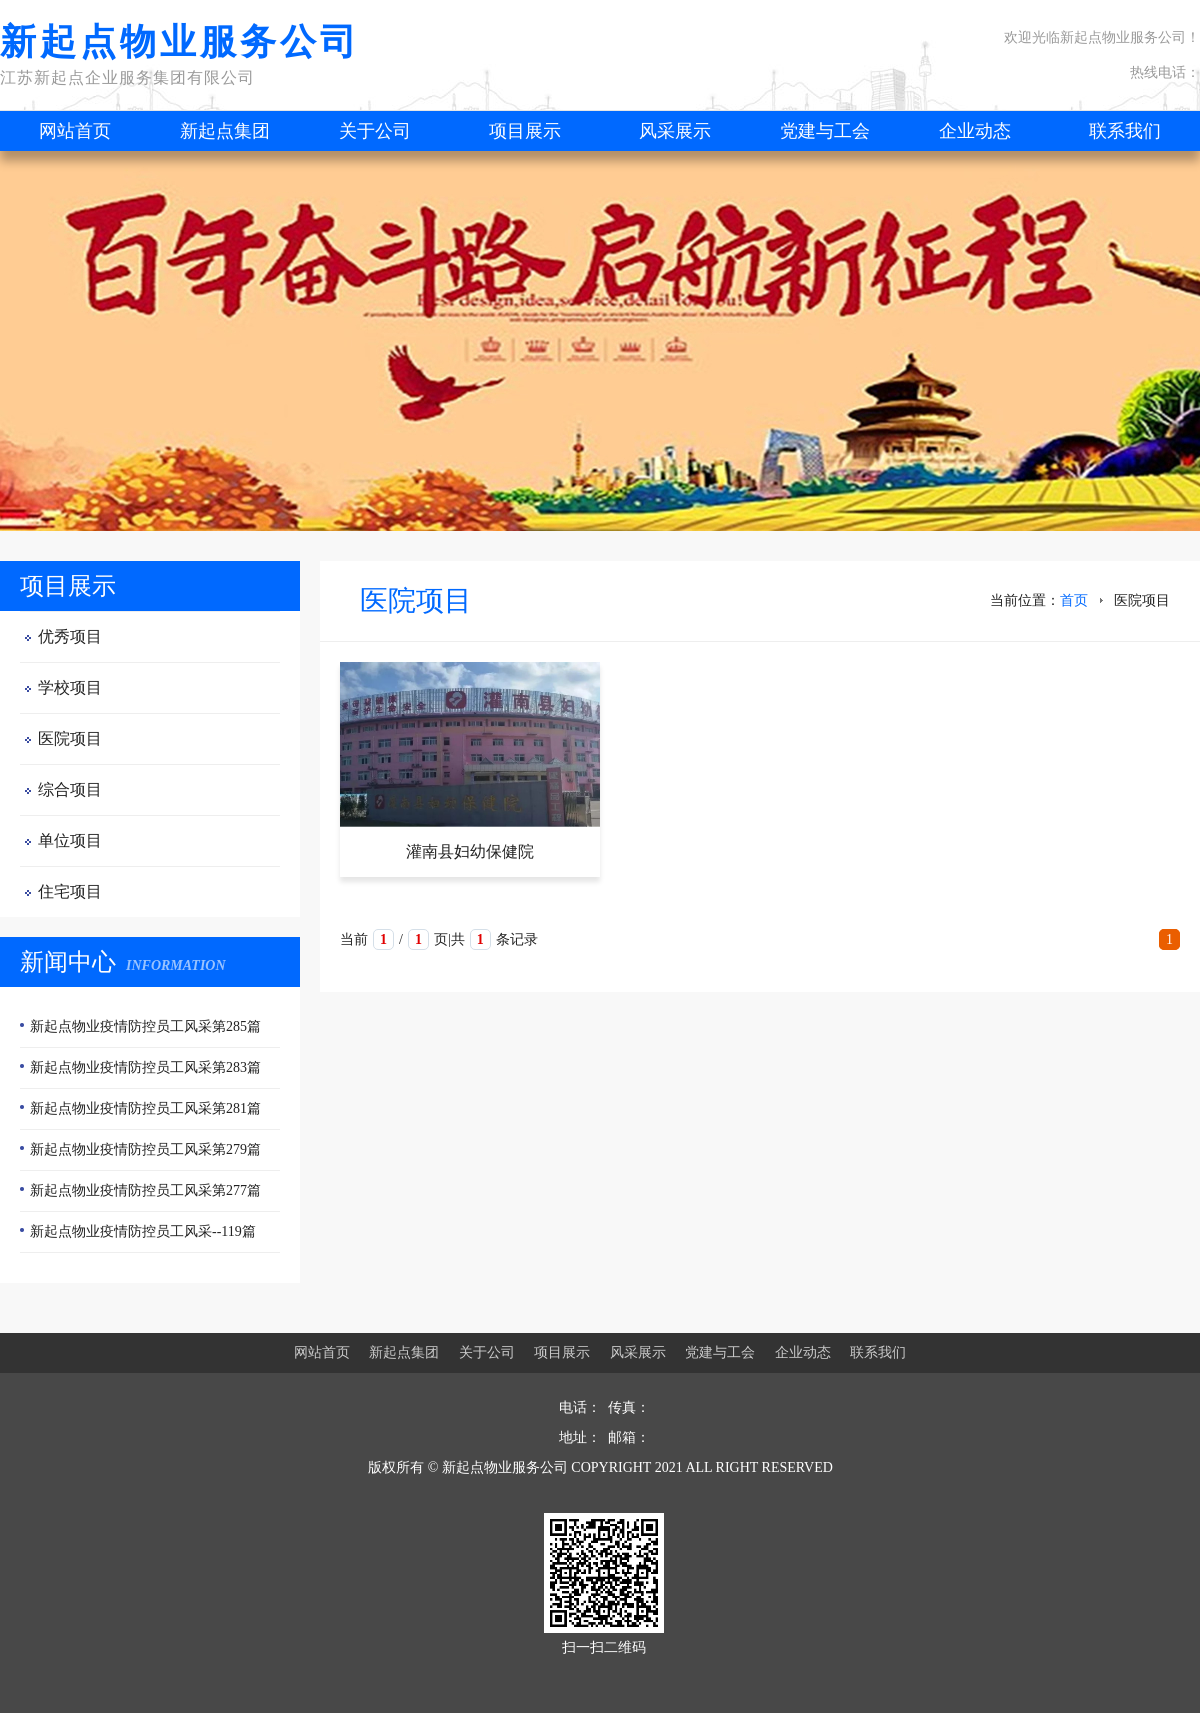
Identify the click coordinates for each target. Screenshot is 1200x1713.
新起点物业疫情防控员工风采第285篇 (145, 1026)
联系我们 (1125, 131)
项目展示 (525, 131)
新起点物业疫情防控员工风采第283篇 (145, 1067)
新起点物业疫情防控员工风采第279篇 (145, 1149)
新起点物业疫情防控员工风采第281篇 (145, 1108)
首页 (1074, 600)
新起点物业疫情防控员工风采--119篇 (143, 1231)
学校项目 (70, 687)
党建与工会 (825, 131)
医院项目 (70, 738)
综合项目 (70, 789)
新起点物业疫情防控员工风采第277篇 (145, 1190)
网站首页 (75, 131)
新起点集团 (225, 131)
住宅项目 (70, 891)
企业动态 (975, 131)
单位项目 (70, 840)
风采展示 (675, 131)
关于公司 (375, 131)
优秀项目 (70, 636)
